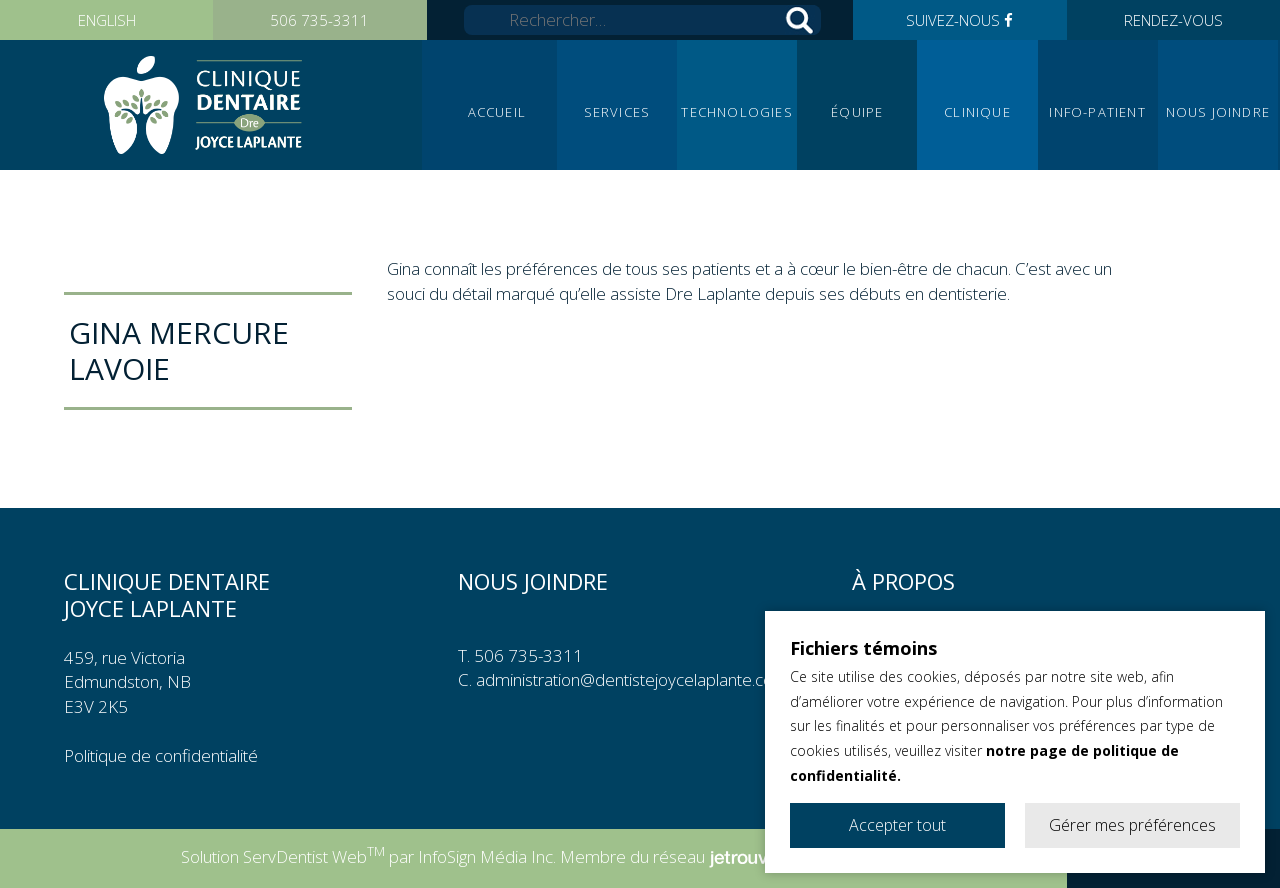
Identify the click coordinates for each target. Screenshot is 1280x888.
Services (617, 112)
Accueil (497, 112)
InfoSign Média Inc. (487, 856)
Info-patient (1097, 112)
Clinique (977, 112)
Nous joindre (1218, 112)
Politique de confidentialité (161, 755)
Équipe (857, 112)
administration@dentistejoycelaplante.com (632, 679)
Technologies (736, 112)
